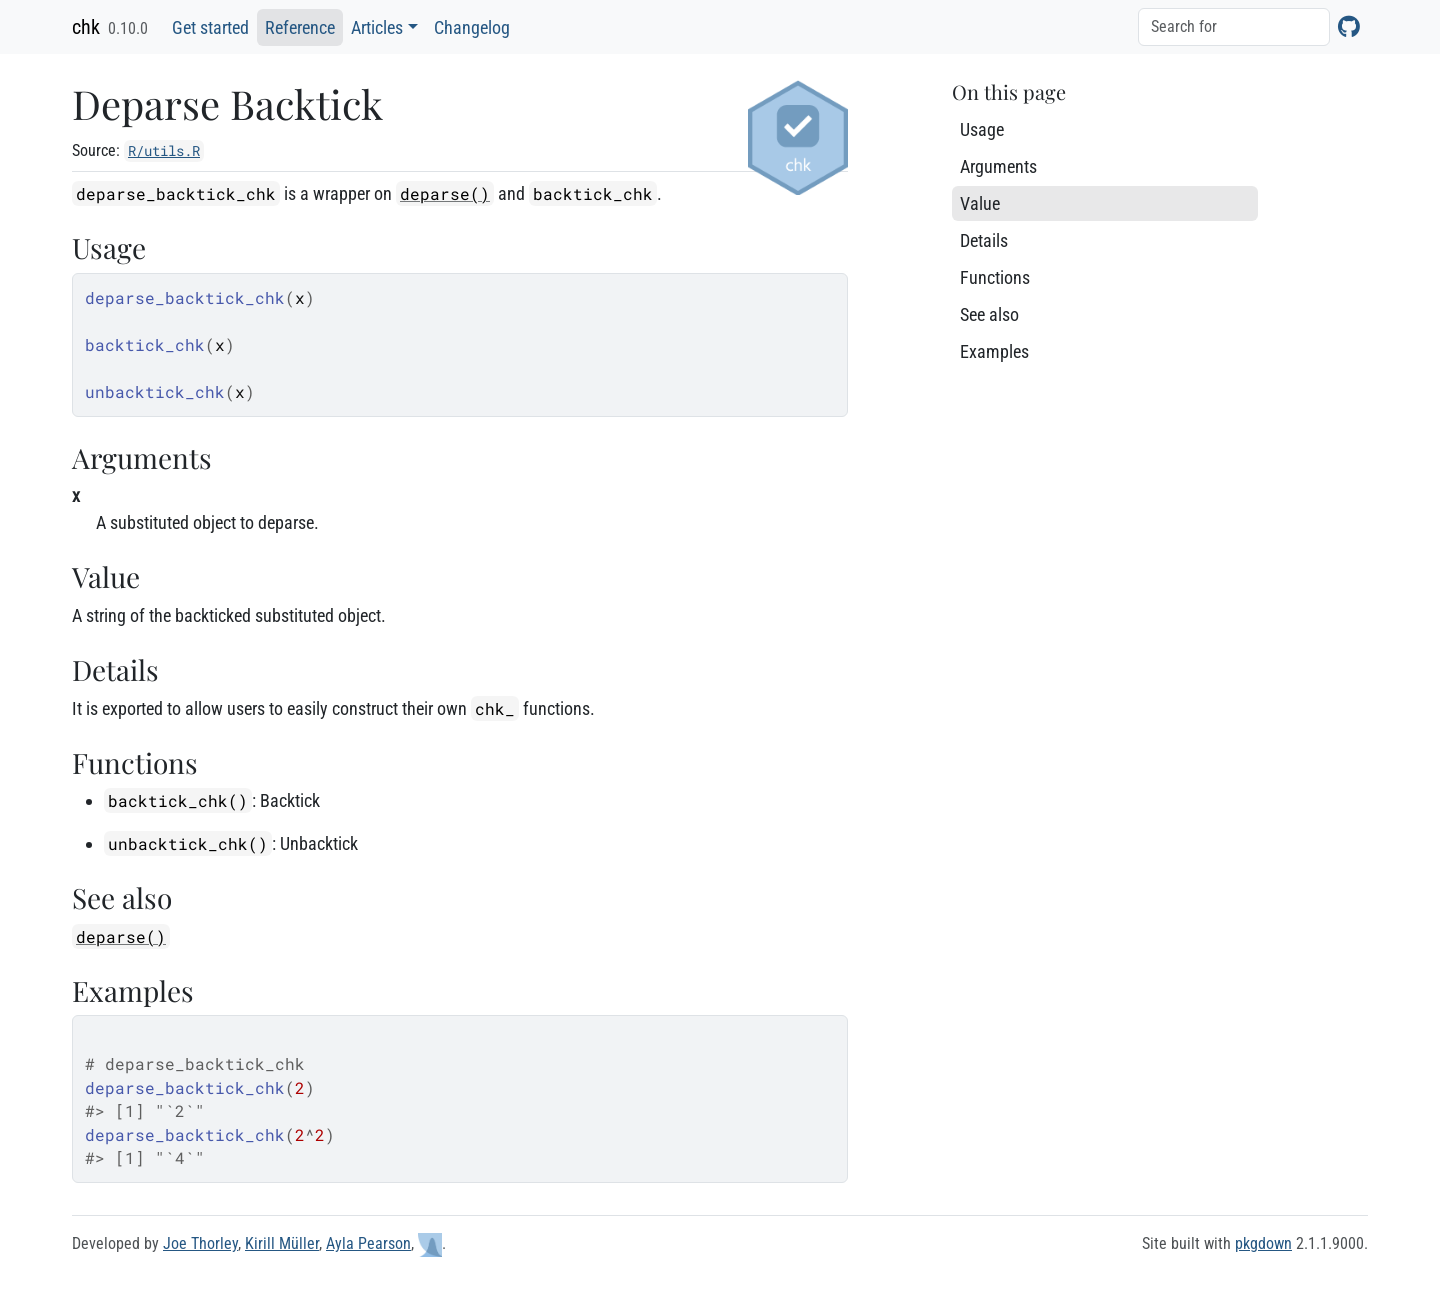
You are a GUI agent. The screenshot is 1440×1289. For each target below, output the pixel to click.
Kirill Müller (282, 1243)
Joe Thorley (200, 1243)
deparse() (445, 193)
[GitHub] (1349, 26)
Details (984, 240)
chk (86, 27)
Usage (982, 129)
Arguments (998, 166)
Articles (377, 27)
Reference (300, 27)
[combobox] (1234, 27)
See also (989, 314)
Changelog (472, 27)
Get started (210, 27)
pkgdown (1263, 1243)
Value (980, 203)
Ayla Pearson (368, 1243)
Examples (994, 351)
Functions (995, 277)
